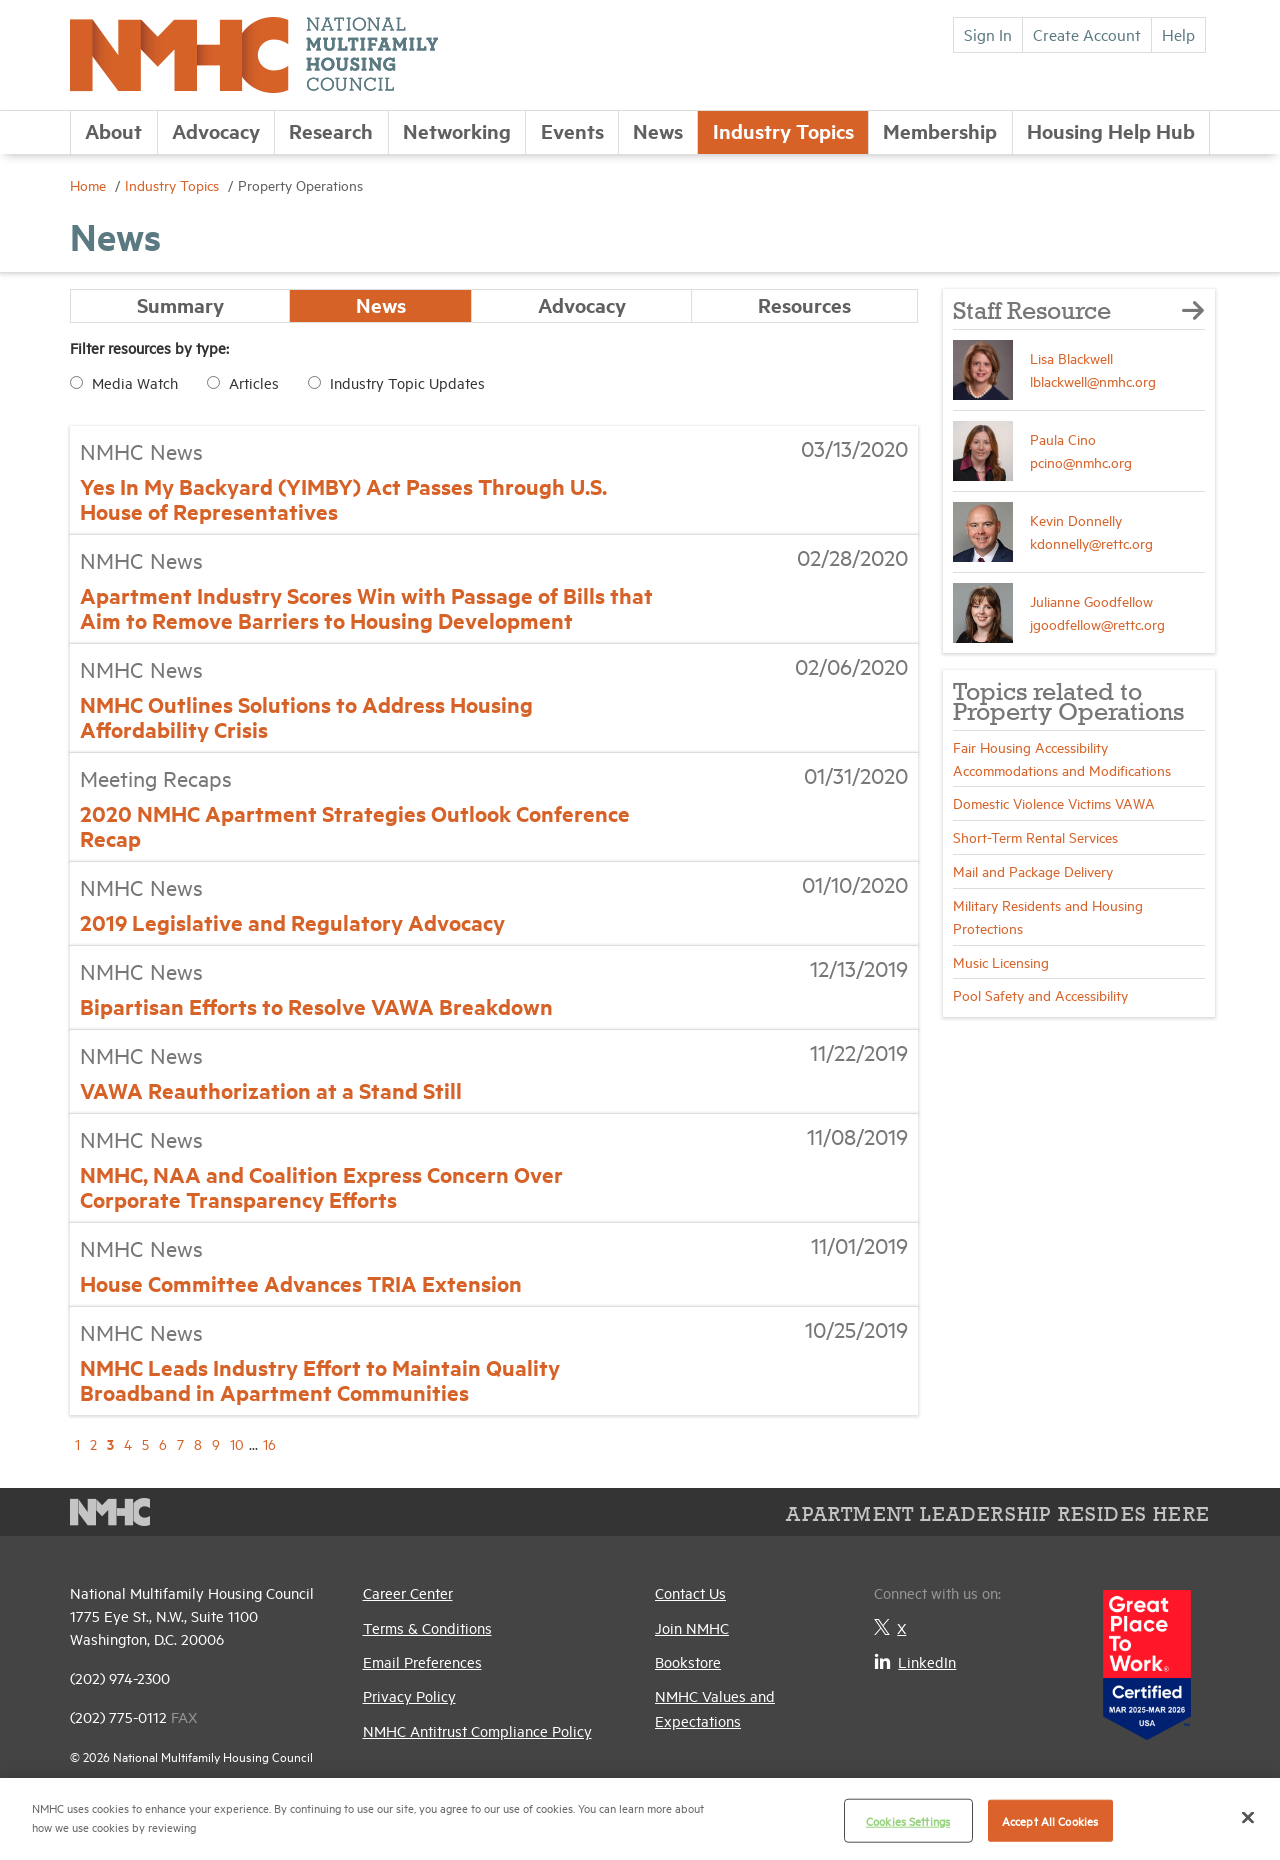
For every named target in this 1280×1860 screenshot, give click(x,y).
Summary (180, 305)
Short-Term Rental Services (1035, 836)
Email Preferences (422, 1661)
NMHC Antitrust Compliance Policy (477, 1730)
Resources (804, 305)
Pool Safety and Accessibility (1040, 994)
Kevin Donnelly (1076, 519)
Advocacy (216, 130)
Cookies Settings (908, 1820)
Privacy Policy (409, 1696)
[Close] (1248, 1817)
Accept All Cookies (1050, 1820)
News (658, 130)
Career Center (408, 1593)
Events (572, 130)
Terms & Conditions (427, 1627)
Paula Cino (1063, 438)
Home (90, 184)
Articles (254, 383)
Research (331, 130)
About (113, 130)
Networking (457, 130)
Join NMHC (692, 1627)
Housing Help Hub (1111, 130)
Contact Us (690, 1593)
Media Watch (135, 383)
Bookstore (688, 1661)
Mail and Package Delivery (1033, 870)
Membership (940, 130)
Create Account (1087, 34)
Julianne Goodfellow (1091, 600)
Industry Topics (783, 130)
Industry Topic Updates (407, 383)
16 (269, 1444)
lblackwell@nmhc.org (1093, 380)
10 (237, 1444)
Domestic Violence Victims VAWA (1054, 802)
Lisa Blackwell (1071, 357)
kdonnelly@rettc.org (1091, 542)
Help (1178, 34)
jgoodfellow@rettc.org (1097, 623)
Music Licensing (1001, 961)
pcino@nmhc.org (1081, 461)
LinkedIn (915, 1661)
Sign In (988, 34)
